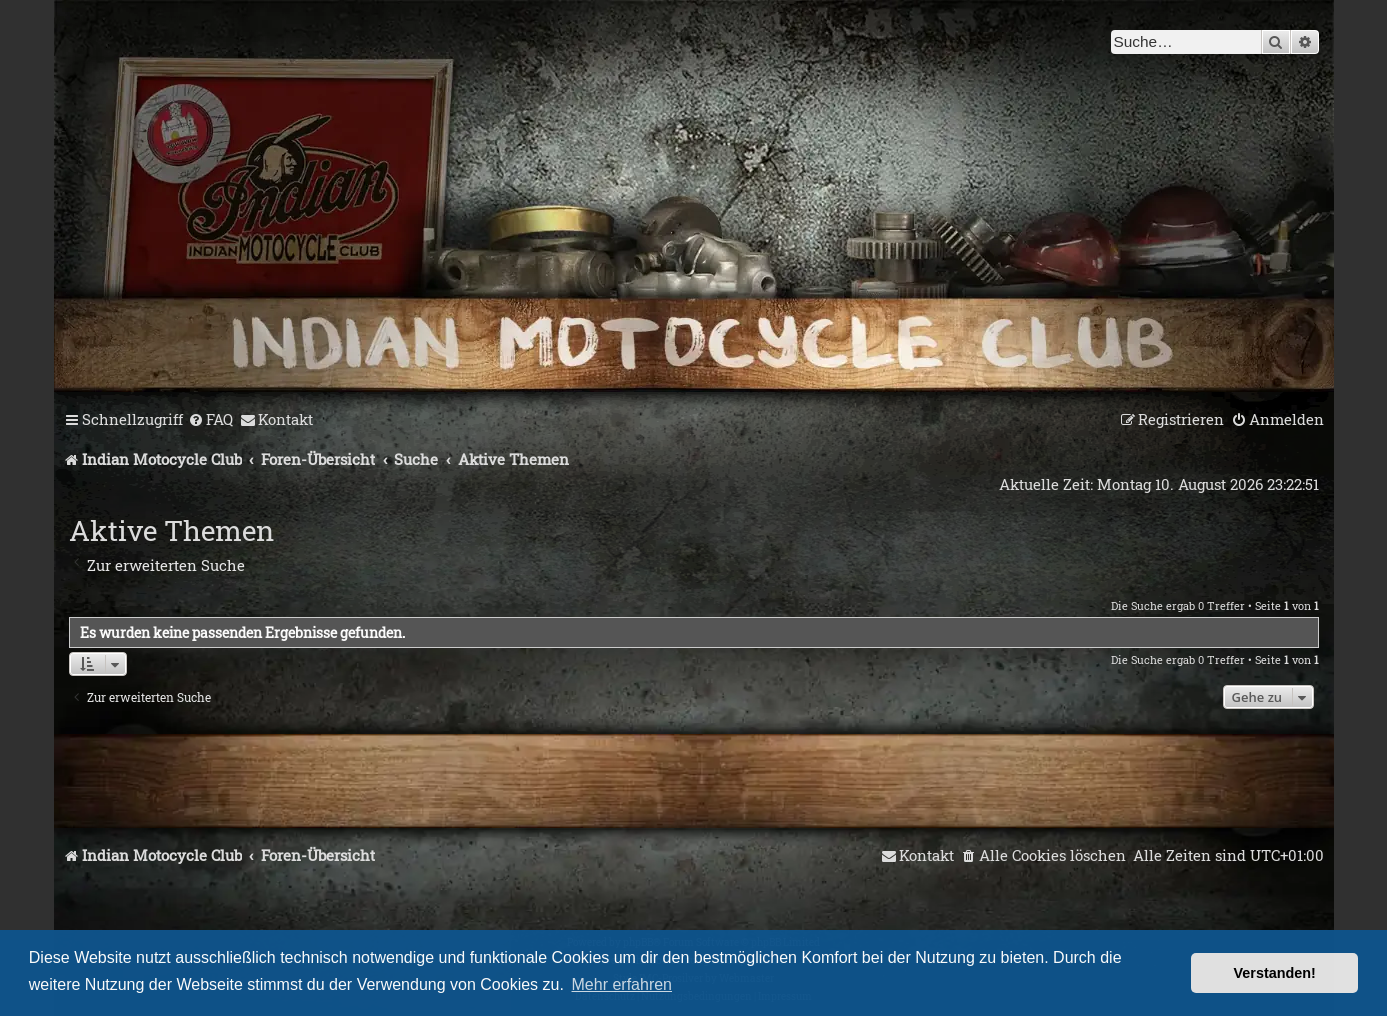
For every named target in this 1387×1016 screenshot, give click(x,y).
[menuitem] (210, 420)
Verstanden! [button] (1275, 973)
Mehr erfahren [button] (622, 984)
